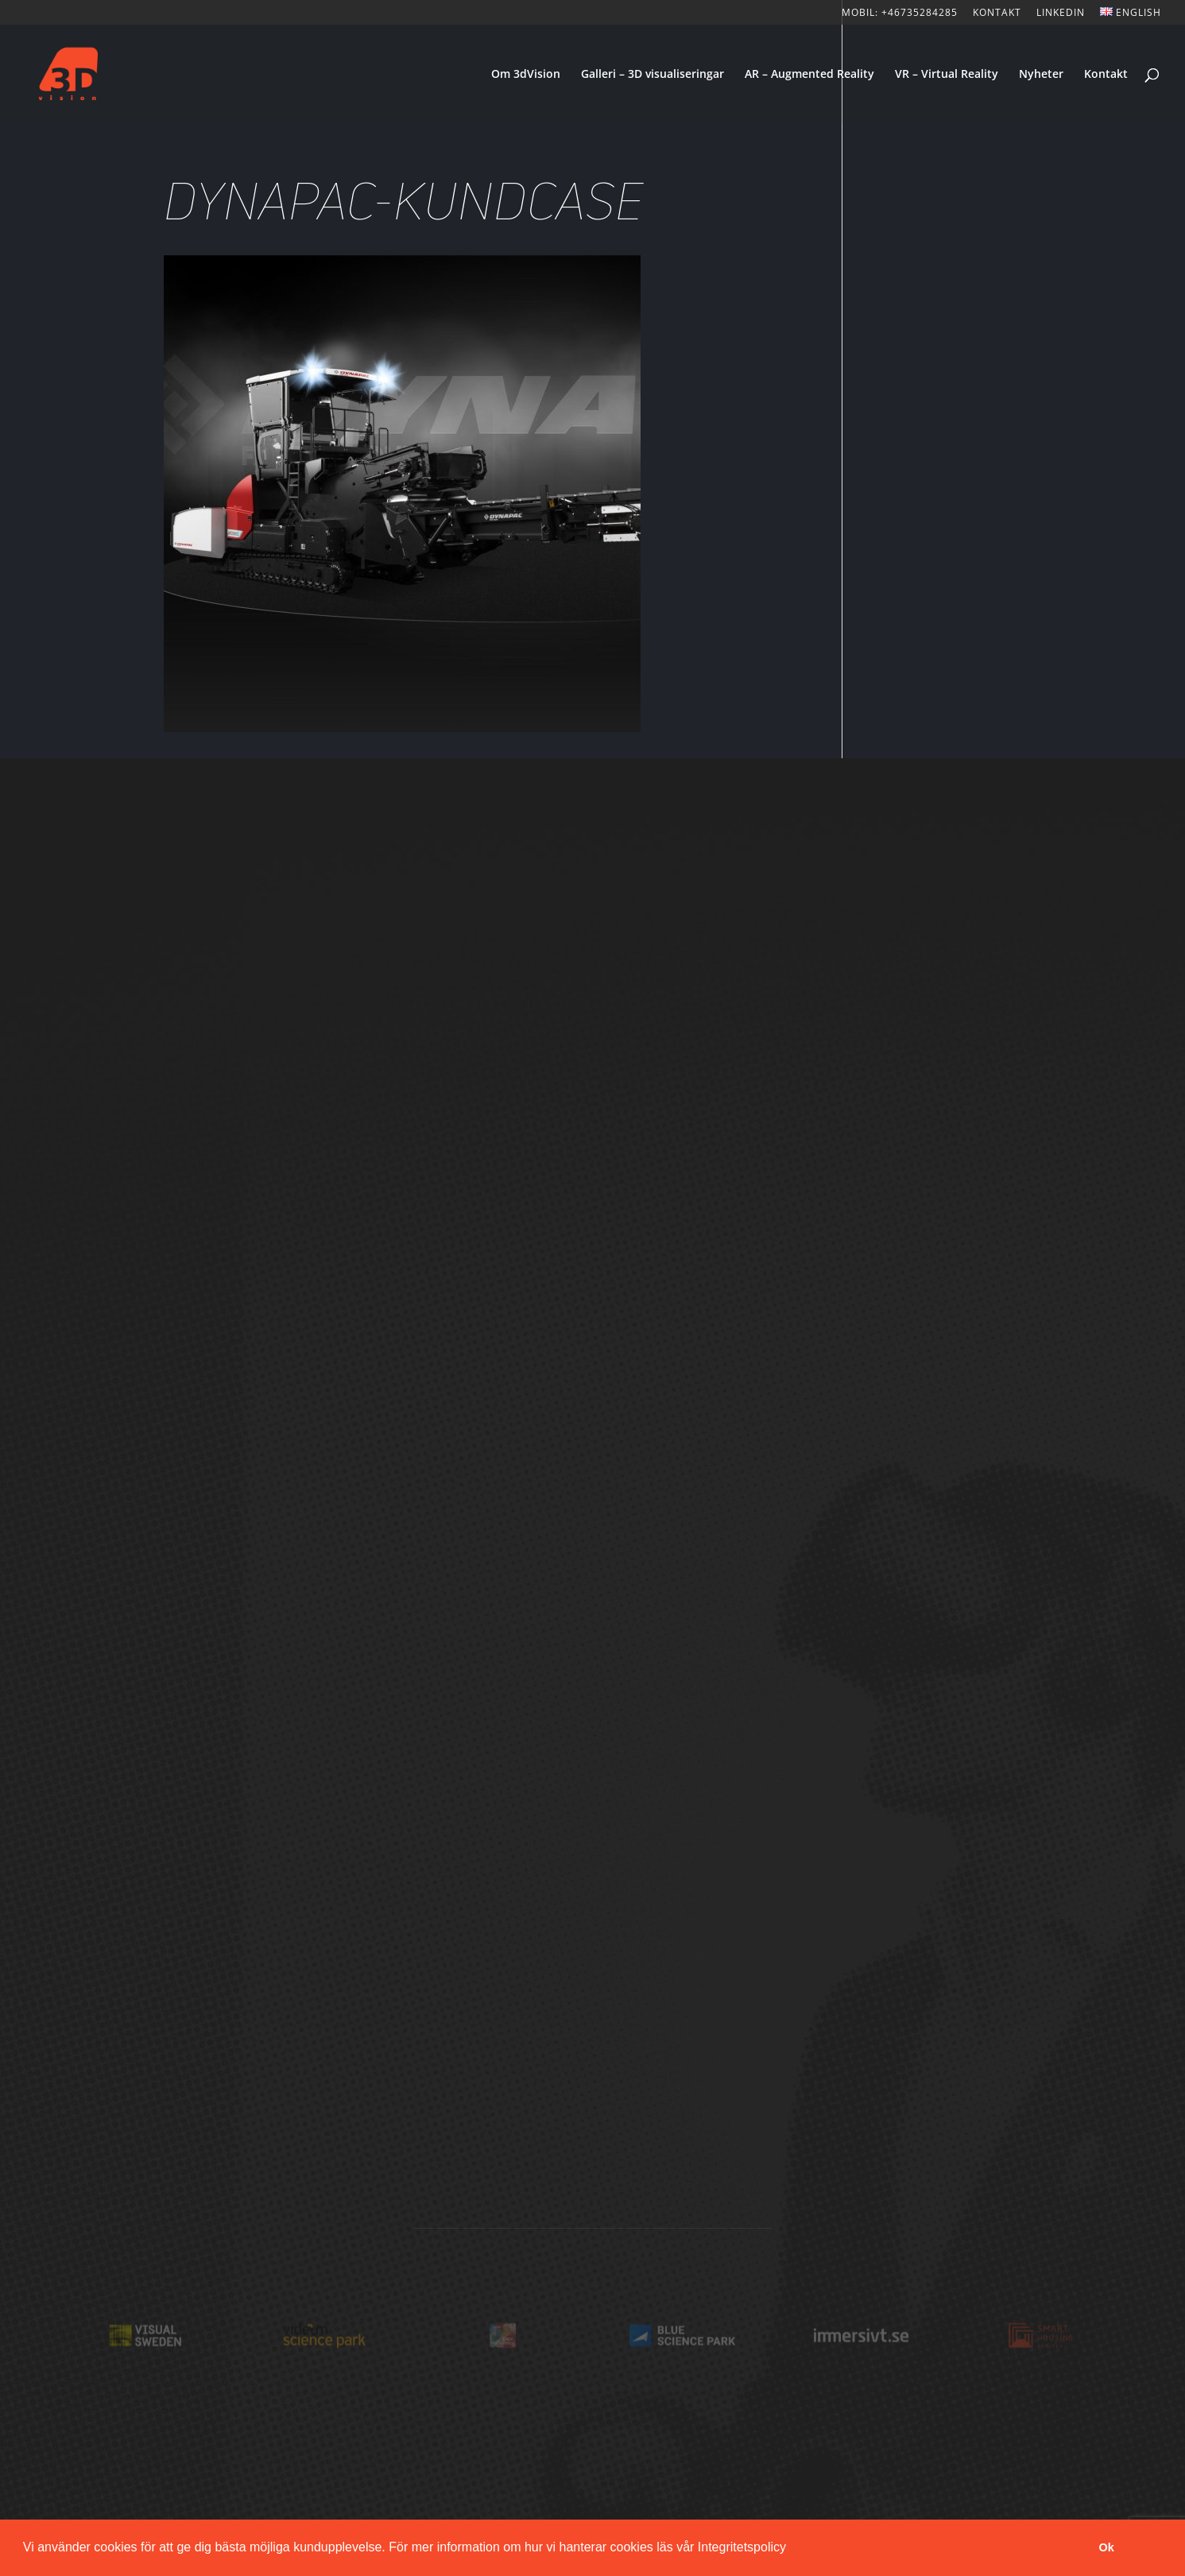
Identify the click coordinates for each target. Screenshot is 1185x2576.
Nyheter (1041, 74)
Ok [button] (1106, 2547)
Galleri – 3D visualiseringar (652, 74)
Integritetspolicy (742, 2547)
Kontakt (1106, 74)
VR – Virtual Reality (946, 74)
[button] (791, 2549)
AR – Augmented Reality (809, 74)
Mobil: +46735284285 (900, 13)
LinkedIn (1060, 13)
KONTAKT (997, 13)
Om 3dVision (525, 74)
